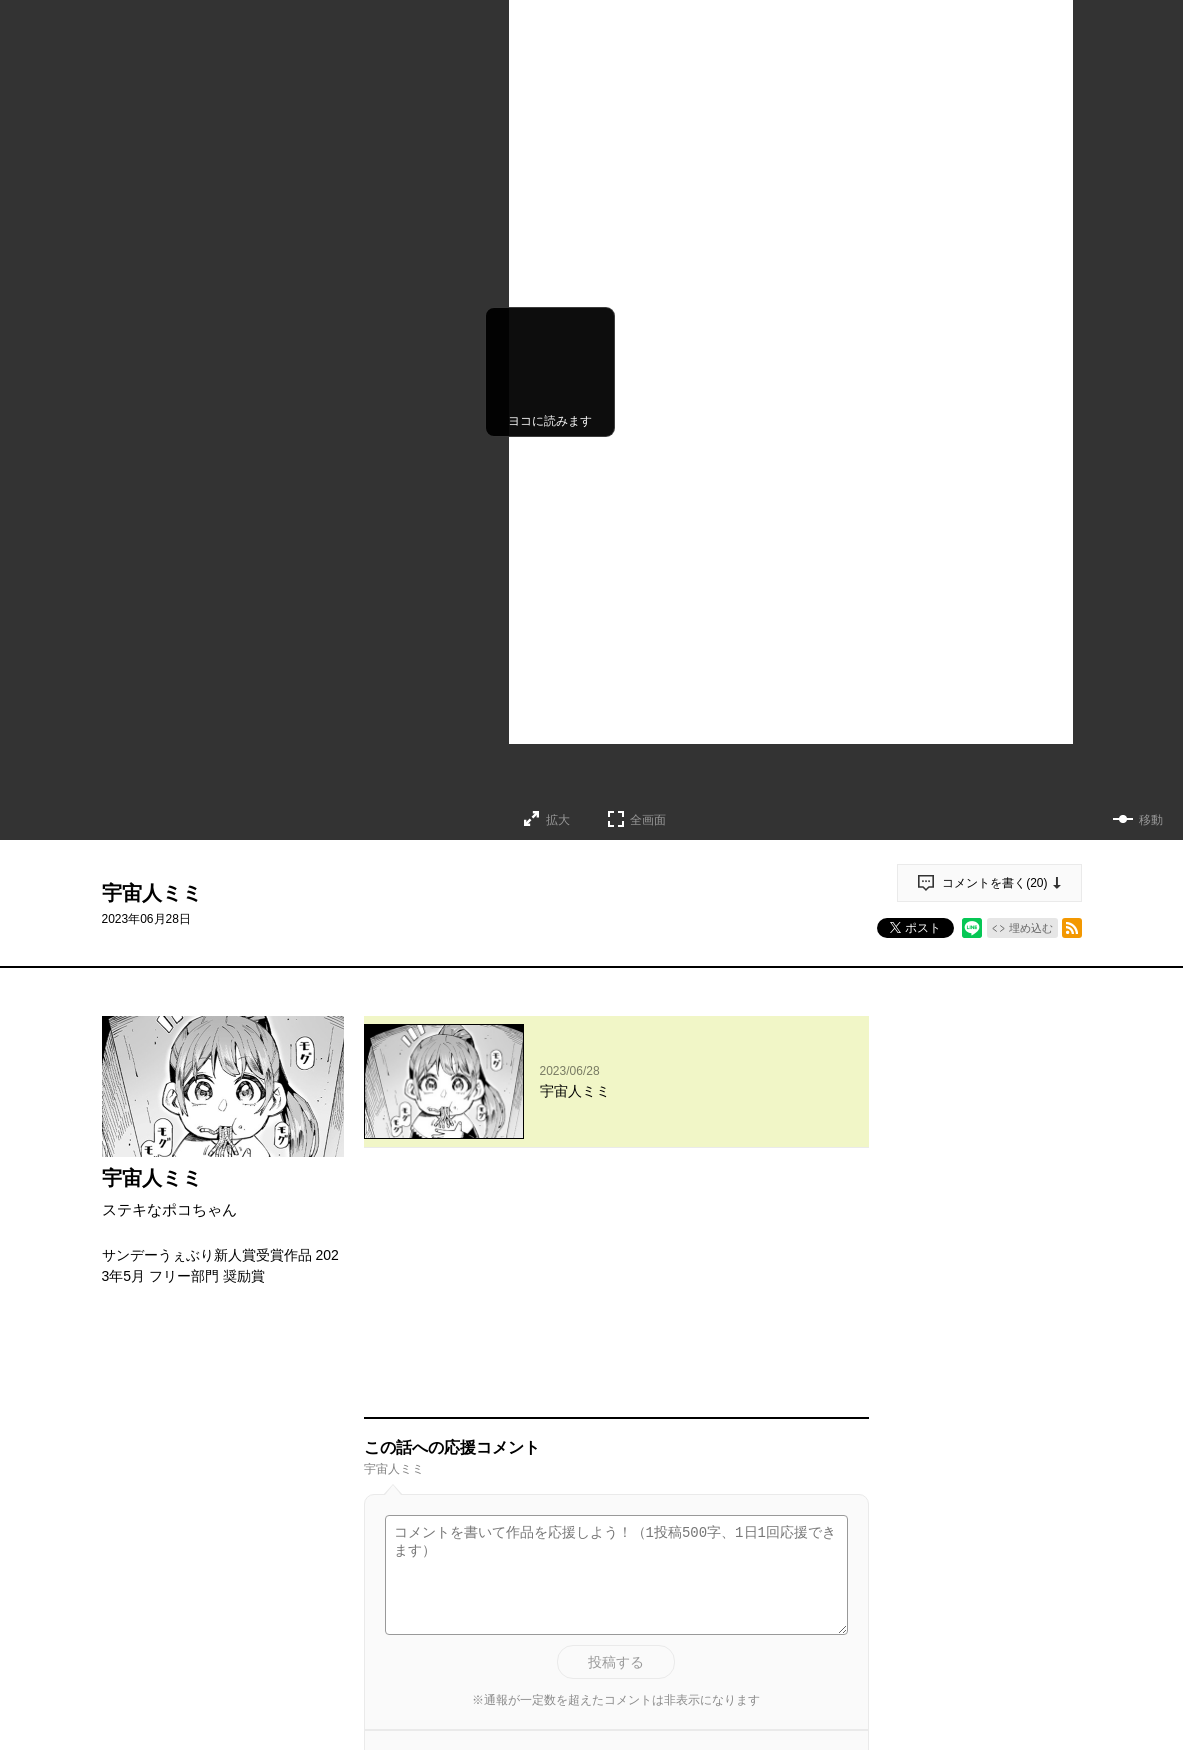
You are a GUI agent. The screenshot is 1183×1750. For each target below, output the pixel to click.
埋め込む (1031, 928)
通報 (836, 1562)
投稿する (616, 1432)
